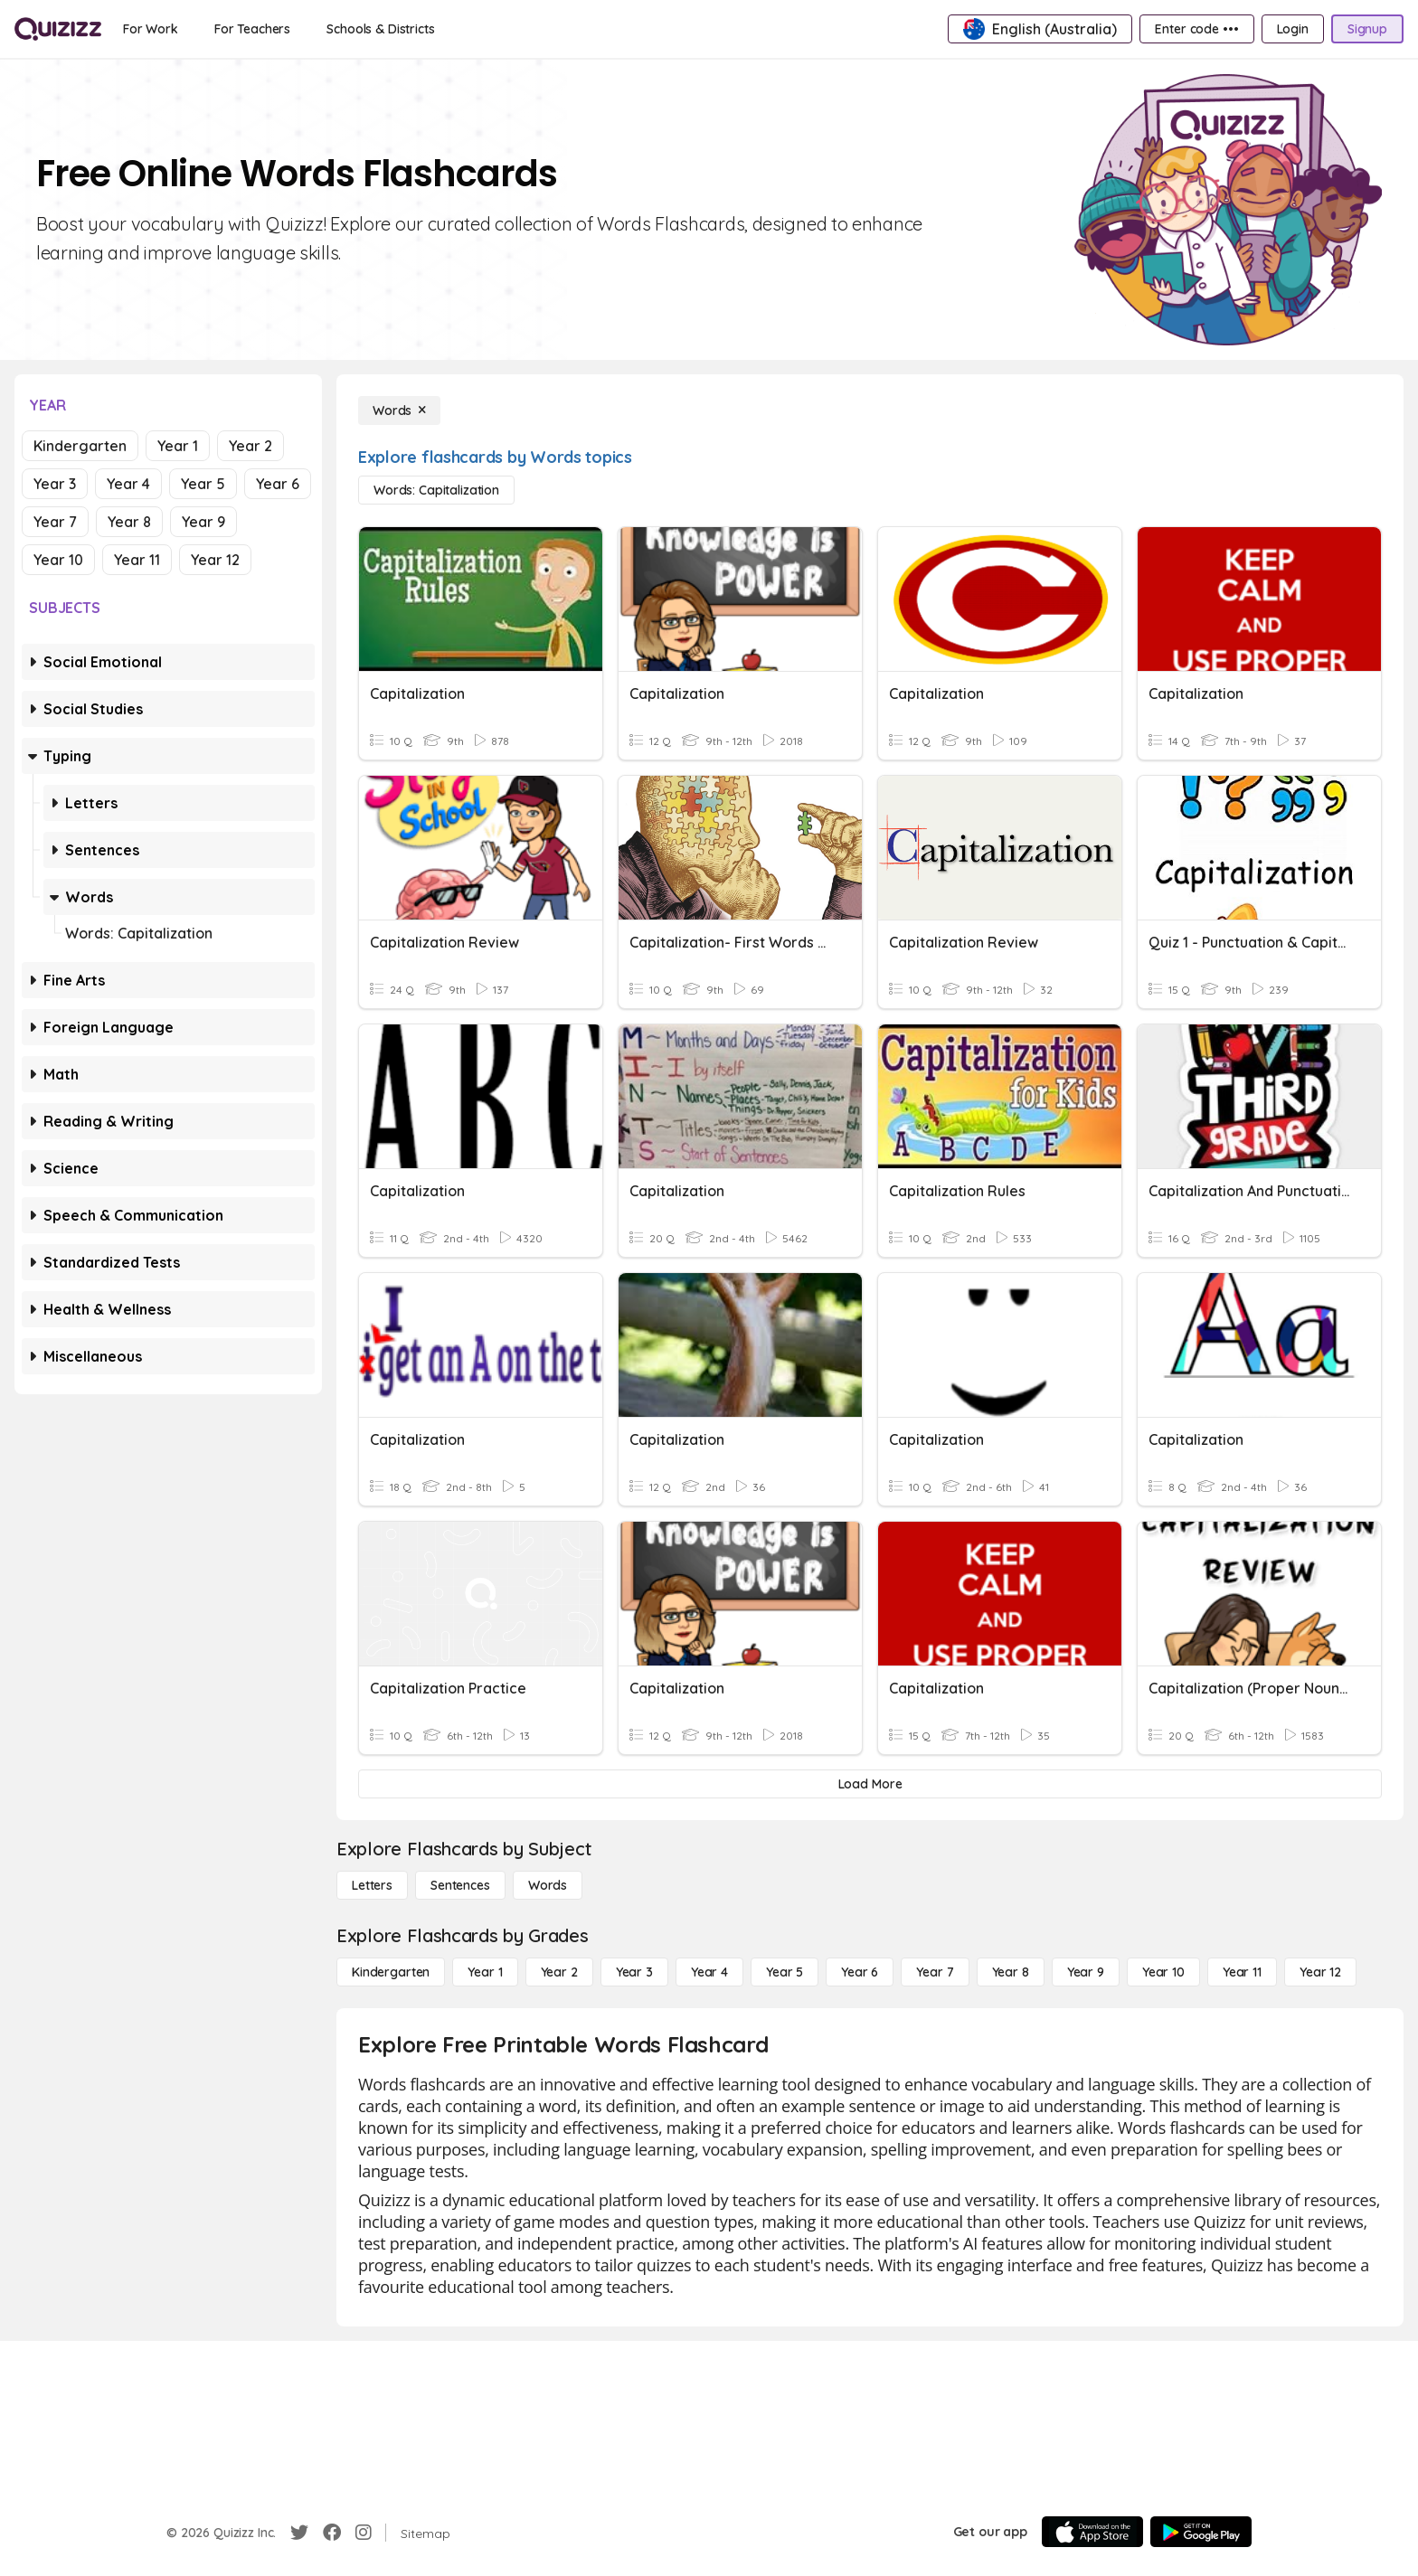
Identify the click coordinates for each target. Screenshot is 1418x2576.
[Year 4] (709, 1972)
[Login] (1293, 28)
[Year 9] (1086, 1972)
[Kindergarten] (390, 1972)
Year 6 (277, 484)
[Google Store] (1201, 2531)
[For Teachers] (252, 28)
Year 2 (250, 446)
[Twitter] (299, 2532)
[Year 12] (1320, 1972)
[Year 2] (559, 1972)
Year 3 (54, 484)
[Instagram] (363, 2532)
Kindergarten (80, 446)
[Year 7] (935, 1972)
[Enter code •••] (1196, 28)
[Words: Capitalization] (436, 490)
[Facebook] (332, 2532)
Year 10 (58, 560)
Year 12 (215, 560)
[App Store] (1092, 2531)
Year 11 (137, 560)
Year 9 (203, 522)
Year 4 (128, 484)
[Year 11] (1242, 1972)
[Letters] (372, 1885)
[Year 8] (1011, 1972)
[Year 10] (1163, 1972)
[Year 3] (634, 1972)
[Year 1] (484, 1972)
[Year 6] (859, 1972)
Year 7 (55, 522)
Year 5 (203, 484)
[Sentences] (460, 1885)
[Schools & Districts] (380, 28)
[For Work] (151, 28)
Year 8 (129, 522)
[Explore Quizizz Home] (57, 29)
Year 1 (177, 446)
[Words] (399, 410)
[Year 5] (784, 1972)
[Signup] (1367, 28)
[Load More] (870, 1783)
